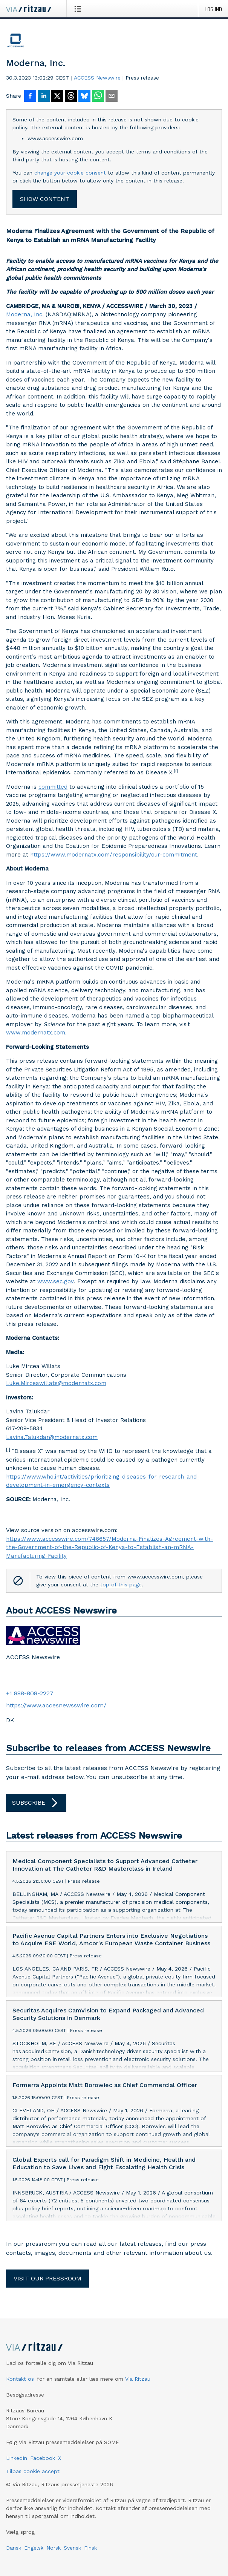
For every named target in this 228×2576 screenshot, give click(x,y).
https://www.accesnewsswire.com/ (56, 1705)
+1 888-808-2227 (30, 1693)
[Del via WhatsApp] (98, 96)
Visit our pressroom (47, 2278)
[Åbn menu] (79, 8)
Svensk (72, 2548)
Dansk (13, 2548)
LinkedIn (16, 2458)
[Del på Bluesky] (84, 96)
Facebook (42, 2458)
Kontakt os (20, 2379)
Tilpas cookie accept (33, 2471)
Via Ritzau (137, 2379)
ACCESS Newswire (97, 78)
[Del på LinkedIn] (44, 96)
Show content (44, 198)
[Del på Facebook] (30, 96)
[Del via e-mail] (112, 96)
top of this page (121, 1584)
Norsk (53, 2548)
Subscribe (36, 1802)
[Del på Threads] (71, 96)
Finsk (90, 2548)
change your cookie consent (70, 173)
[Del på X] (57, 96)
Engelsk (33, 2548)
